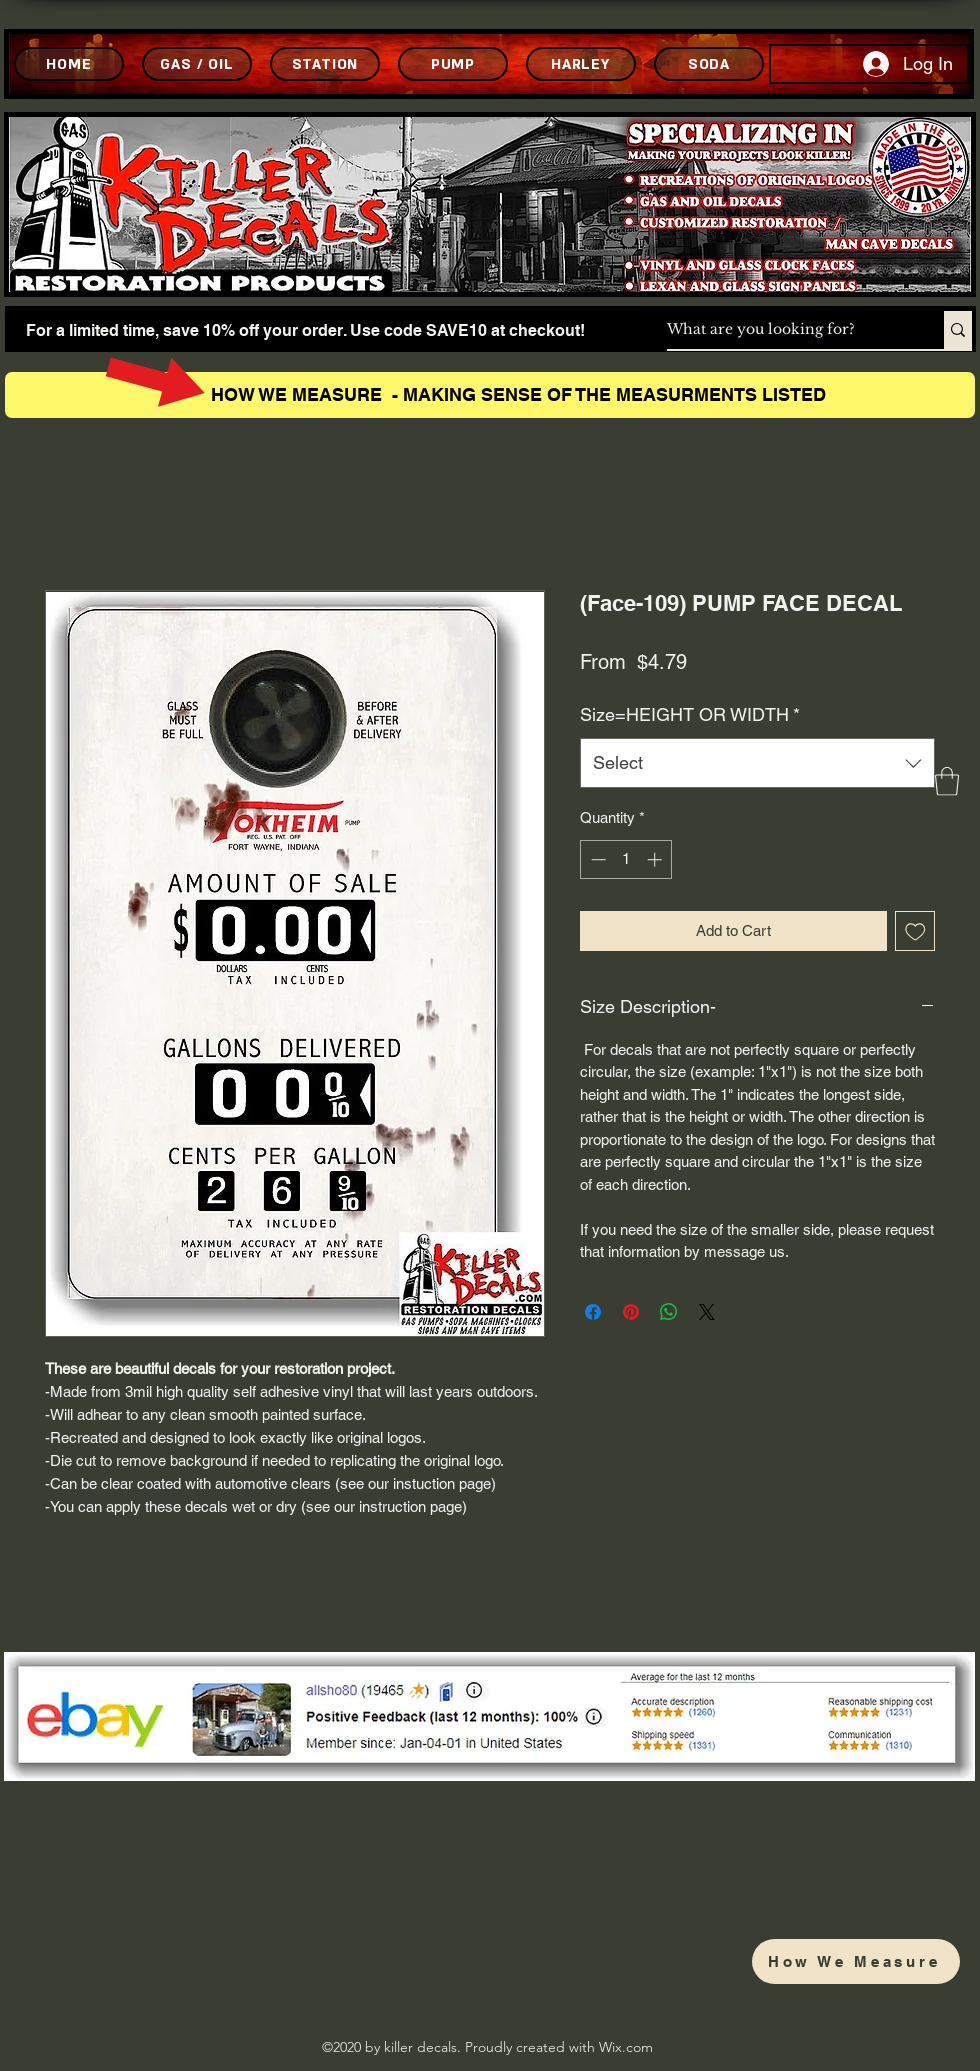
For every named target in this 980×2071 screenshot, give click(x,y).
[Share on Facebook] (593, 1312)
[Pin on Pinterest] (631, 1312)
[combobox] (757, 763)
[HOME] (69, 64)
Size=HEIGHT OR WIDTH (690, 714)
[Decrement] (596, 859)
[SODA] (709, 64)
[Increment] (656, 859)
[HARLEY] (581, 64)
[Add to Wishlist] (915, 931)
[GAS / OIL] (197, 64)
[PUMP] (453, 64)
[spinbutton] (626, 859)
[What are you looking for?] (784, 330)
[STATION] (325, 64)
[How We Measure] (856, 1961)
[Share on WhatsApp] (669, 1312)
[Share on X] (707, 1312)
